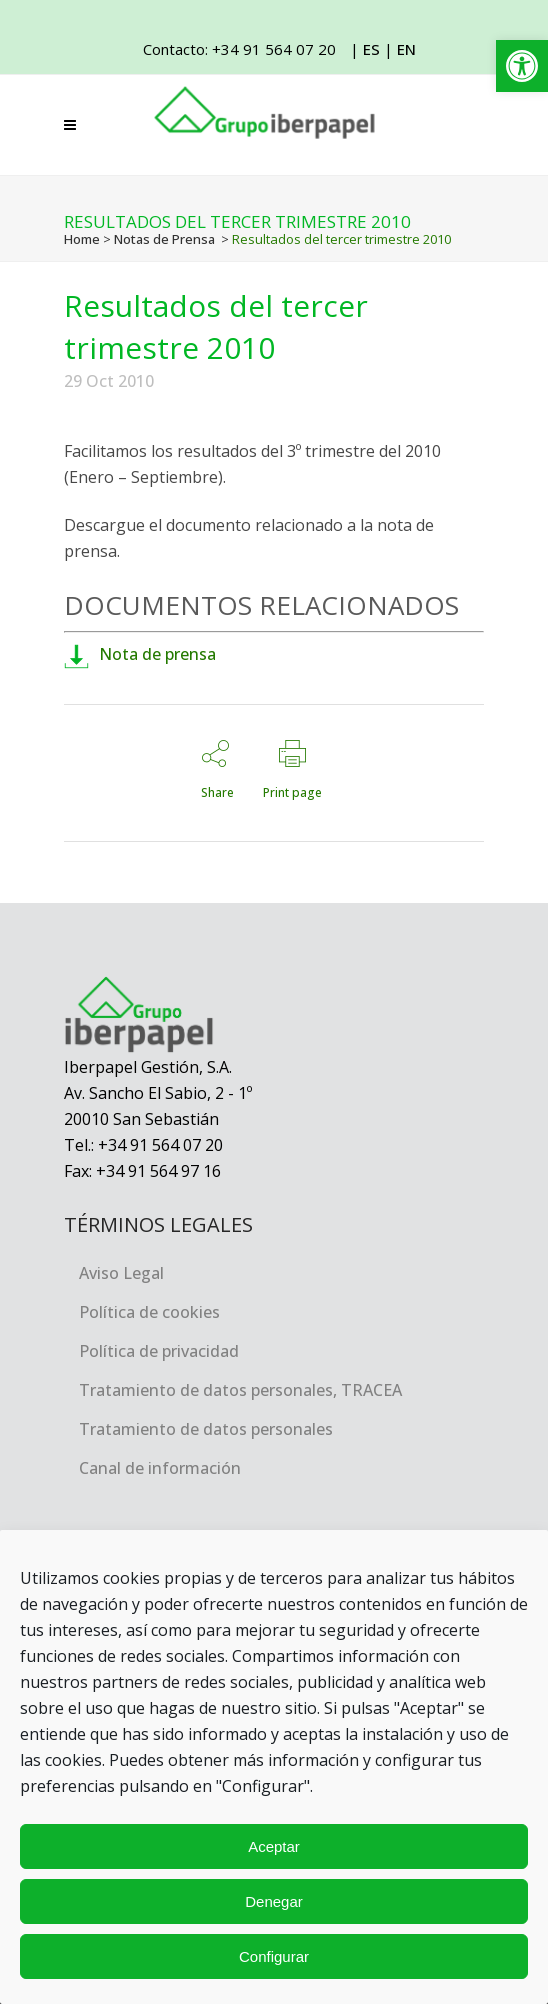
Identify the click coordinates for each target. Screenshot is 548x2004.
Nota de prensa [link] (140, 654)
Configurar (274, 1956)
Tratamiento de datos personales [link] (206, 1429)
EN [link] (406, 49)
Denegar (274, 1901)
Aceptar (274, 1846)
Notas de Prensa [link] (164, 239)
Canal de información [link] (160, 1468)
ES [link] (371, 49)
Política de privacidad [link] (159, 1351)
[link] (522, 66)
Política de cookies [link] (149, 1312)
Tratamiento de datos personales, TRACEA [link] (240, 1390)
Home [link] (82, 239)
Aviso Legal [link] (121, 1273)
